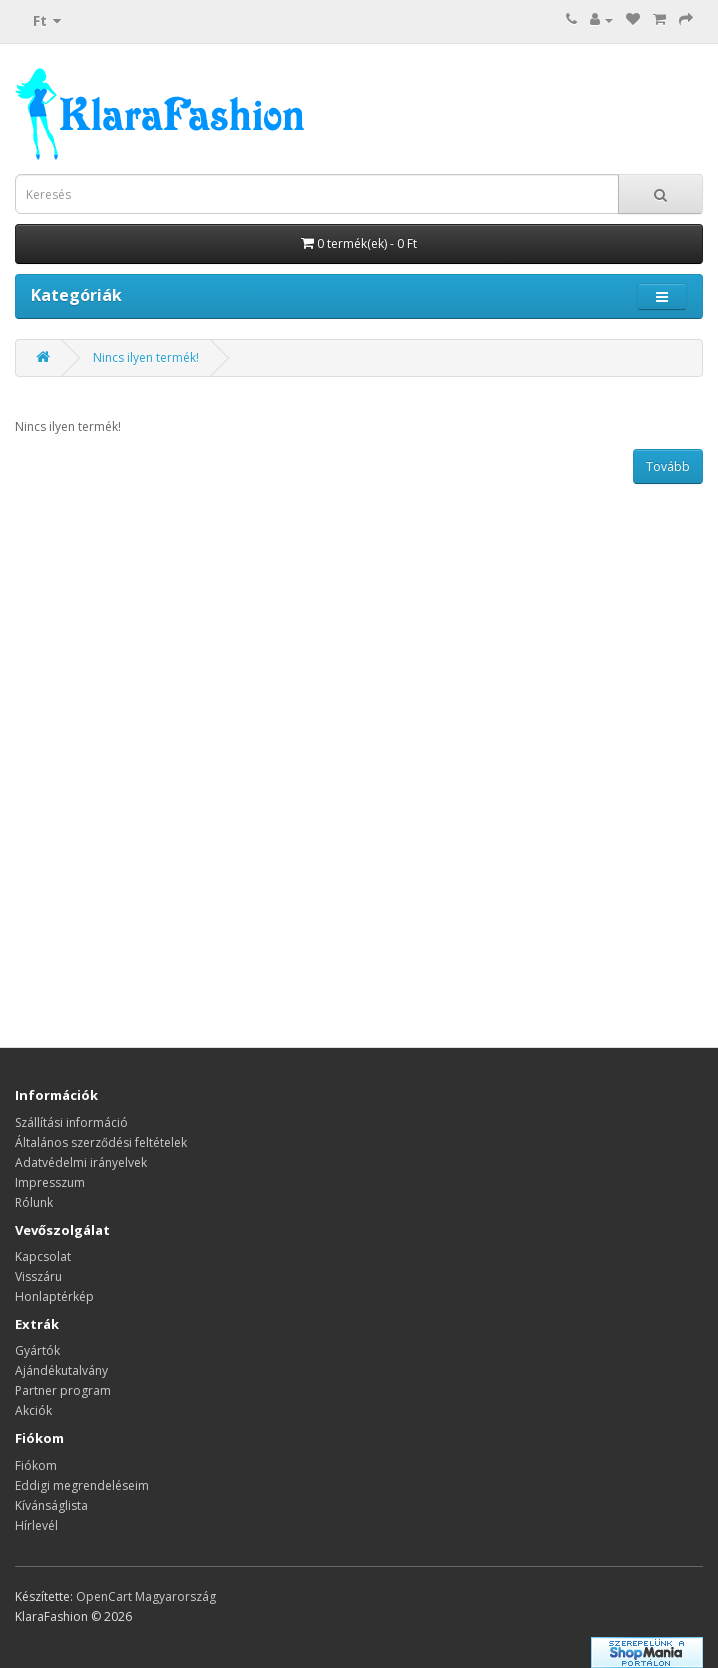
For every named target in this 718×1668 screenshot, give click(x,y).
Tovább (668, 466)
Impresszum (50, 1182)
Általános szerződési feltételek (101, 1142)
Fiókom (36, 1465)
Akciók (33, 1410)
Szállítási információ (71, 1122)
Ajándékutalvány (61, 1370)
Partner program (63, 1390)
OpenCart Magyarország (146, 1596)
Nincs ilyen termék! (146, 357)
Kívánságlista (51, 1505)
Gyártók (37, 1350)
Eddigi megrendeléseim (82, 1485)
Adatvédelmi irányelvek (81, 1162)
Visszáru (38, 1276)
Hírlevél (36, 1525)
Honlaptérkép (54, 1296)
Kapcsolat (43, 1256)
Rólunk (34, 1202)
